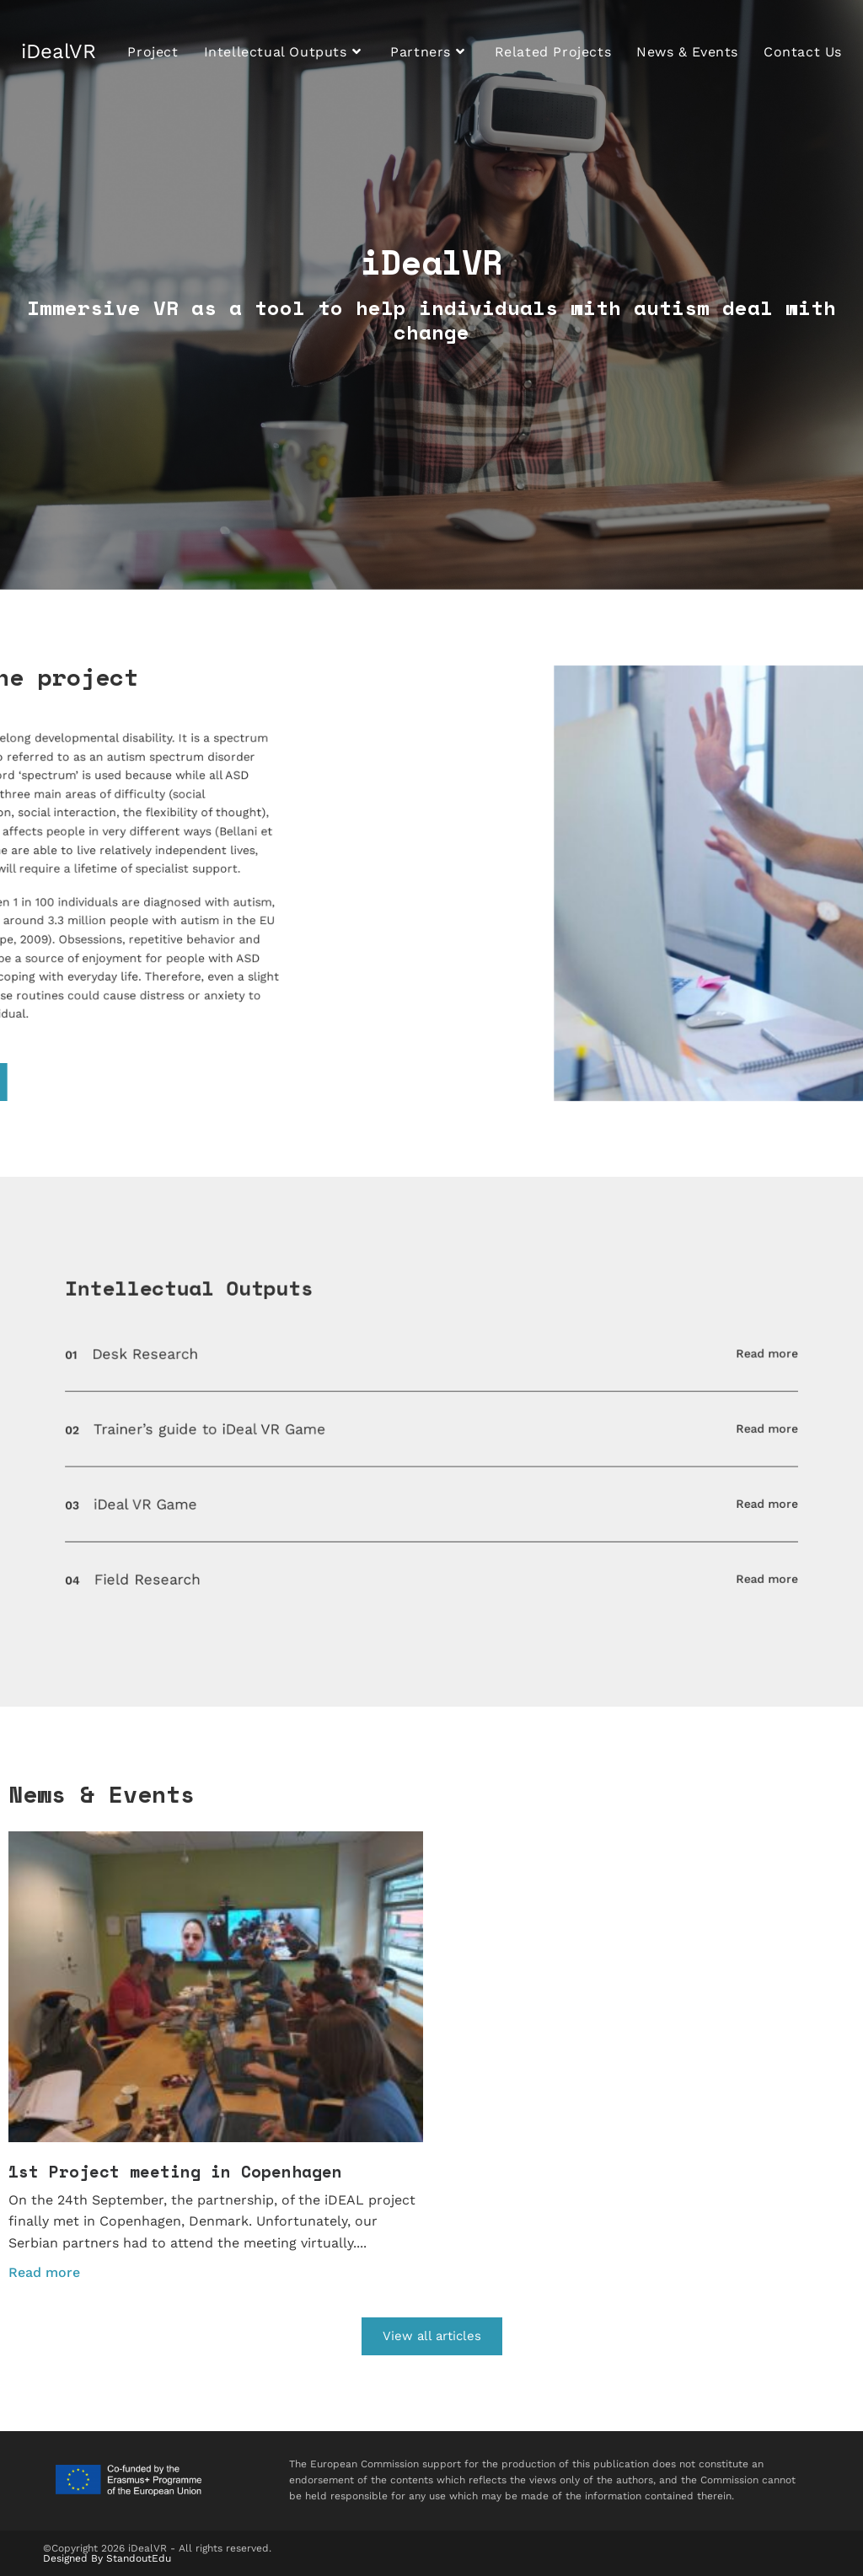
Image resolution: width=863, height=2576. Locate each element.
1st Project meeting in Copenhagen (175, 2171)
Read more (611, 1394)
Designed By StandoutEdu (107, 2558)
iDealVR (58, 51)
